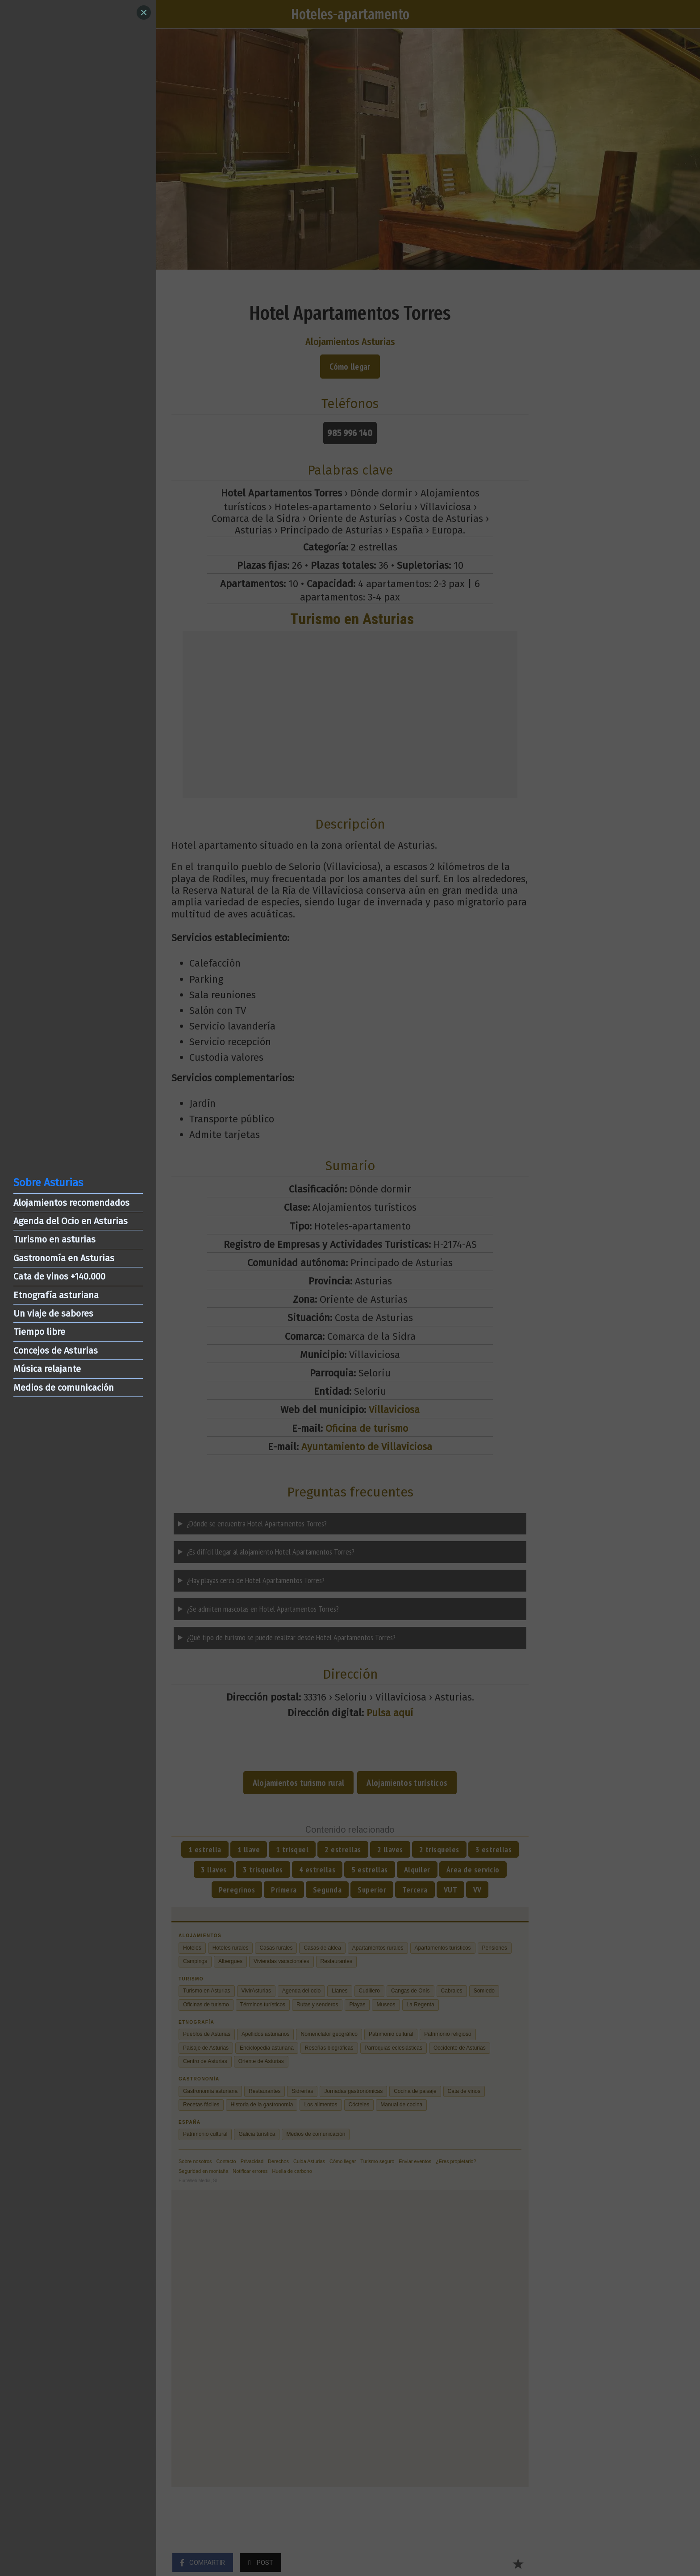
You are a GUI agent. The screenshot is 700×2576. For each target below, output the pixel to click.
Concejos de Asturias (55, 1350)
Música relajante (47, 1368)
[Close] (144, 12)
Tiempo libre (39, 1331)
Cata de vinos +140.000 (59, 1276)
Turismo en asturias (54, 1239)
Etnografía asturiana (56, 1295)
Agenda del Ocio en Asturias (70, 1221)
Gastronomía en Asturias (63, 1258)
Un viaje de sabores (53, 1313)
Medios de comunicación (63, 1387)
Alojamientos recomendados (71, 1202)
